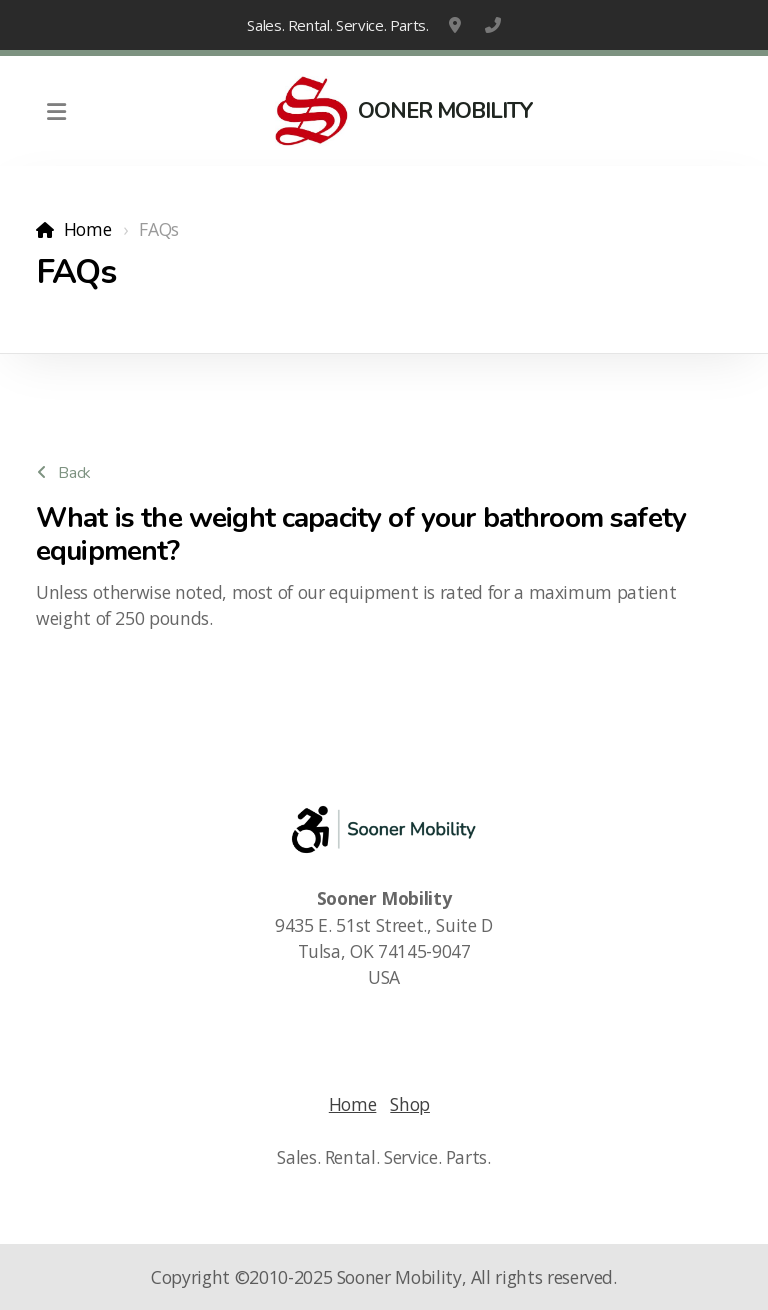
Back (64, 473)
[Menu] (56, 111)
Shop (410, 1104)
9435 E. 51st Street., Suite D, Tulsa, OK (457, 25)
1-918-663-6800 (493, 25)
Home (88, 229)
